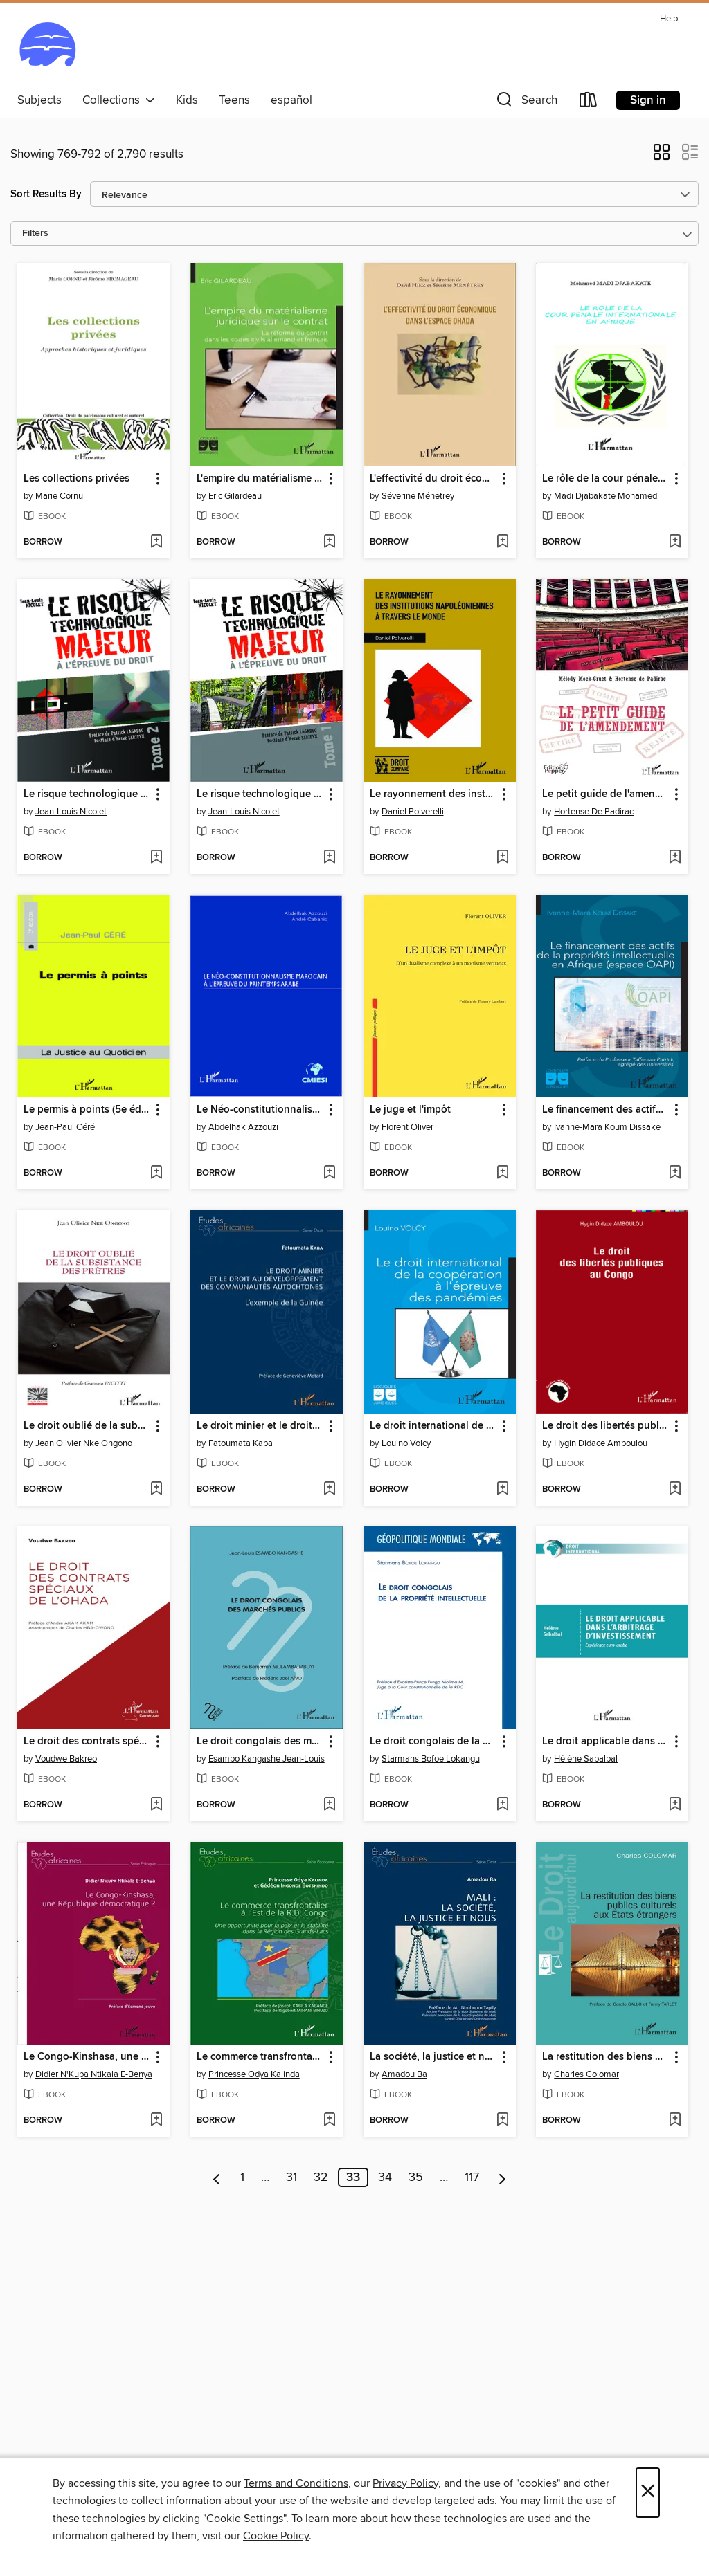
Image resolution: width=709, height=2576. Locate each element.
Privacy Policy (405, 2483)
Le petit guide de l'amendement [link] (605, 794)
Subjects (39, 100)
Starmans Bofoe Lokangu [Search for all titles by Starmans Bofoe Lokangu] (431, 1758)
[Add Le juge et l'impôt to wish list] (502, 1173)
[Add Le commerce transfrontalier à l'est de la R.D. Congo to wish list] (329, 2121)
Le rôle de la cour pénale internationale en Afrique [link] (605, 479)
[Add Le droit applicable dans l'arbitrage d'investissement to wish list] (674, 1805)
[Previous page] (217, 2177)
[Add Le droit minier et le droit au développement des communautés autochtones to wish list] (329, 1490)
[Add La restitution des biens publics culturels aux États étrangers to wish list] (674, 2121)
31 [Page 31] (291, 2177)
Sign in (648, 100)
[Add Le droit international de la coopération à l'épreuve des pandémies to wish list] (502, 1490)
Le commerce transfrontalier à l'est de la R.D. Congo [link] (260, 2057)
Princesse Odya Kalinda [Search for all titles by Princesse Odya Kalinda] (254, 2074)
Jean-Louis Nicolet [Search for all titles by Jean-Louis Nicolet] (71, 811)
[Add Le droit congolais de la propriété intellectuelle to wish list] (502, 1805)
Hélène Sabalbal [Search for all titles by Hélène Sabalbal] (586, 1758)
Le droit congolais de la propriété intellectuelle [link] (433, 1741)
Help (669, 19)
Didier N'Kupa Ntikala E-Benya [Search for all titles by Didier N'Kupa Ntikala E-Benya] (93, 2074)
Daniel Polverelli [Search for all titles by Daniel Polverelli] (413, 811)
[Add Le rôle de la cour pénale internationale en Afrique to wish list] (674, 542)
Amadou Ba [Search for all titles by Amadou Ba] (404, 2074)
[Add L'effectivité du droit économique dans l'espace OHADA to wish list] (502, 542)
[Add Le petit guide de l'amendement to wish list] (674, 858)
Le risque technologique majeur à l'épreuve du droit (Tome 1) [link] (260, 794)
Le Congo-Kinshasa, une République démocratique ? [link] (87, 2057)
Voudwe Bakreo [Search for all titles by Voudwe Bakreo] (66, 1758)
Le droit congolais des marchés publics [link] (260, 1741)
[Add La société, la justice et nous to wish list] (502, 2121)
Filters (35, 233)
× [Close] (647, 2492)
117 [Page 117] (472, 2177)
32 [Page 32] (321, 2177)
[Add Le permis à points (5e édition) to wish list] (156, 1173)
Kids (187, 100)
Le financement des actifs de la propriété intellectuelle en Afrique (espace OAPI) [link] (605, 1110)
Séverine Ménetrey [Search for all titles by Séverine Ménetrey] (418, 496)
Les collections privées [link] (76, 479)
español (291, 100)
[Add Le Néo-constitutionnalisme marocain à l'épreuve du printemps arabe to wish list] (329, 1173)
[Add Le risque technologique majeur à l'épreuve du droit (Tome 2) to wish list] (156, 858)
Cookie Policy (276, 2536)
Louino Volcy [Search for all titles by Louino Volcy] (406, 1443)
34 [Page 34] (385, 2177)
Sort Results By (46, 194)
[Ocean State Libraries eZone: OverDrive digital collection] (47, 47)
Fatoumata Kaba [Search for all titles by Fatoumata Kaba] (240, 1443)
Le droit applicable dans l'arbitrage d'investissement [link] (605, 1741)
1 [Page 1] (242, 2177)
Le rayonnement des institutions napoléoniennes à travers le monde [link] (433, 794)
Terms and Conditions (296, 2483)
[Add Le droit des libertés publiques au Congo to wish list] (674, 1490)
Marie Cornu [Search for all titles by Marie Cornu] (59, 496)
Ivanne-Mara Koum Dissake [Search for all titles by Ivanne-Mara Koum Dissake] (607, 1127)
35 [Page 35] (416, 2177)
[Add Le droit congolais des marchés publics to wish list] (329, 1805)
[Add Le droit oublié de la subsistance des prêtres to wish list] (156, 1490)
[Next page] (502, 2177)
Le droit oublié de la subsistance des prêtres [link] (87, 1426)
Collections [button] (118, 100)
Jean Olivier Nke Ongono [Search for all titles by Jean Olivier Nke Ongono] (83, 1443)
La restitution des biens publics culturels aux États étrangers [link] (605, 2057)
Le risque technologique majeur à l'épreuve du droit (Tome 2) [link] (87, 794)
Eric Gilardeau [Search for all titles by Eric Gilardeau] (235, 496)
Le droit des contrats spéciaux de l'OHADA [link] (87, 1741)
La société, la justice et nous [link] (433, 2057)
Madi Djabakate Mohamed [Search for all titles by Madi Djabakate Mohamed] (605, 496)
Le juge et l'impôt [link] (410, 1110)
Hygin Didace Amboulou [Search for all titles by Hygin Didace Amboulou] (600, 1443)
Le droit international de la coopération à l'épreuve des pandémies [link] (433, 1426)
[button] (525, 102)
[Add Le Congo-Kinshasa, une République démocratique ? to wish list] (156, 2121)
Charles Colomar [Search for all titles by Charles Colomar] (586, 2074)
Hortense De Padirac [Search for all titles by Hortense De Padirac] (594, 811)
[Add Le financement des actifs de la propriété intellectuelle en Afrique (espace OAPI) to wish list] (674, 1173)
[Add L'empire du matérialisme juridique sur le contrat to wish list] (329, 542)
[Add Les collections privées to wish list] (156, 542)
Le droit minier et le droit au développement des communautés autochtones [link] (260, 1426)
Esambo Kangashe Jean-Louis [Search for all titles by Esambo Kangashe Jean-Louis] (266, 1758)
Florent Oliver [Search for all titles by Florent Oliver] (407, 1127)
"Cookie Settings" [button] (244, 2518)
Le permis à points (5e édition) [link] (87, 1110)
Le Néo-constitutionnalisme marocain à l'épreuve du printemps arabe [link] (260, 1110)
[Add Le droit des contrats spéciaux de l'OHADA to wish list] (156, 1805)
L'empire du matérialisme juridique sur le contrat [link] (260, 479)
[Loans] (588, 102)
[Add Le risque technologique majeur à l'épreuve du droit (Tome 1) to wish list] (329, 858)
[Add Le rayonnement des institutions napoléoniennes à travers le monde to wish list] (502, 858)
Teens (234, 100)
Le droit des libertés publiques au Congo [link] (605, 1426)
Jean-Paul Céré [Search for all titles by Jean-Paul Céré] (65, 1127)
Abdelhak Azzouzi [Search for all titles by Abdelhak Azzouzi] (243, 1127)
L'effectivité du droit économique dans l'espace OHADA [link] (433, 479)
